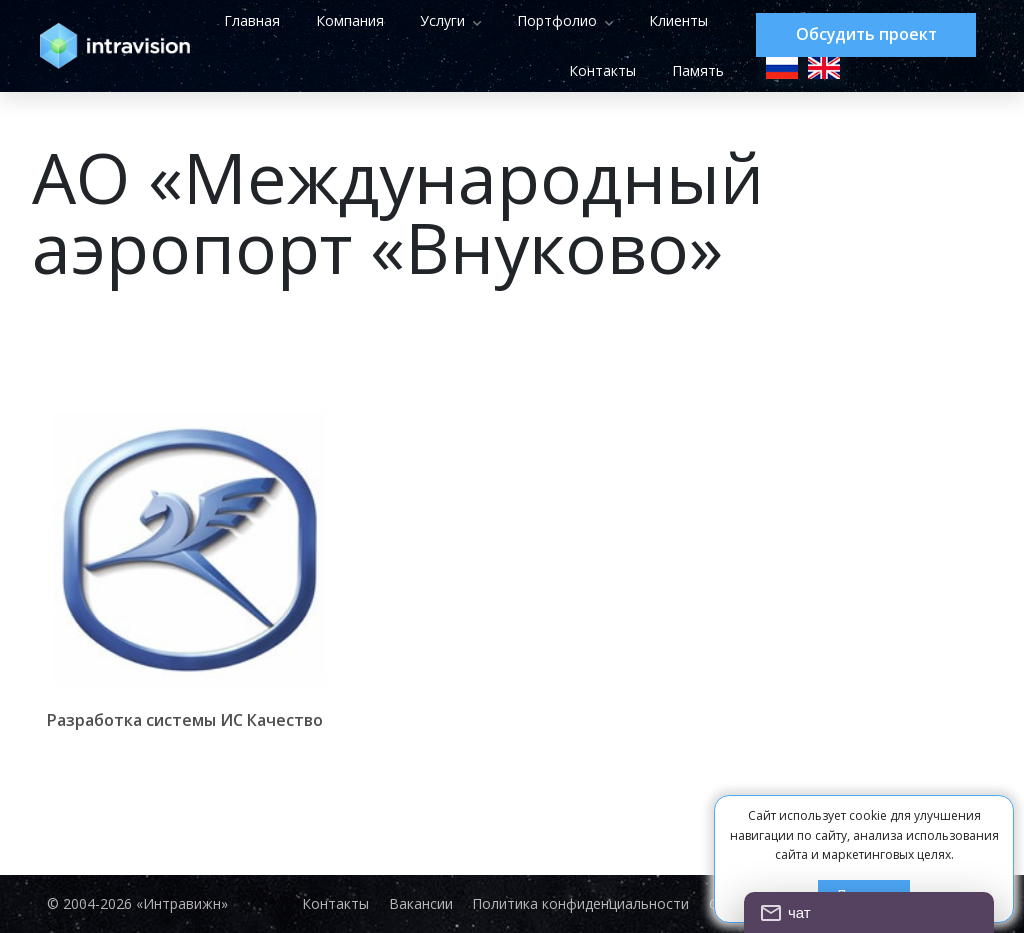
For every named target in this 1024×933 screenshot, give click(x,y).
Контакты (598, 70)
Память (694, 70)
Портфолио (648, 20)
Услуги (533, 20)
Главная (343, 20)
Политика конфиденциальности (581, 904)
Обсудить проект (866, 35)
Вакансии (421, 904)
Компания (441, 20)
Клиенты (499, 70)
